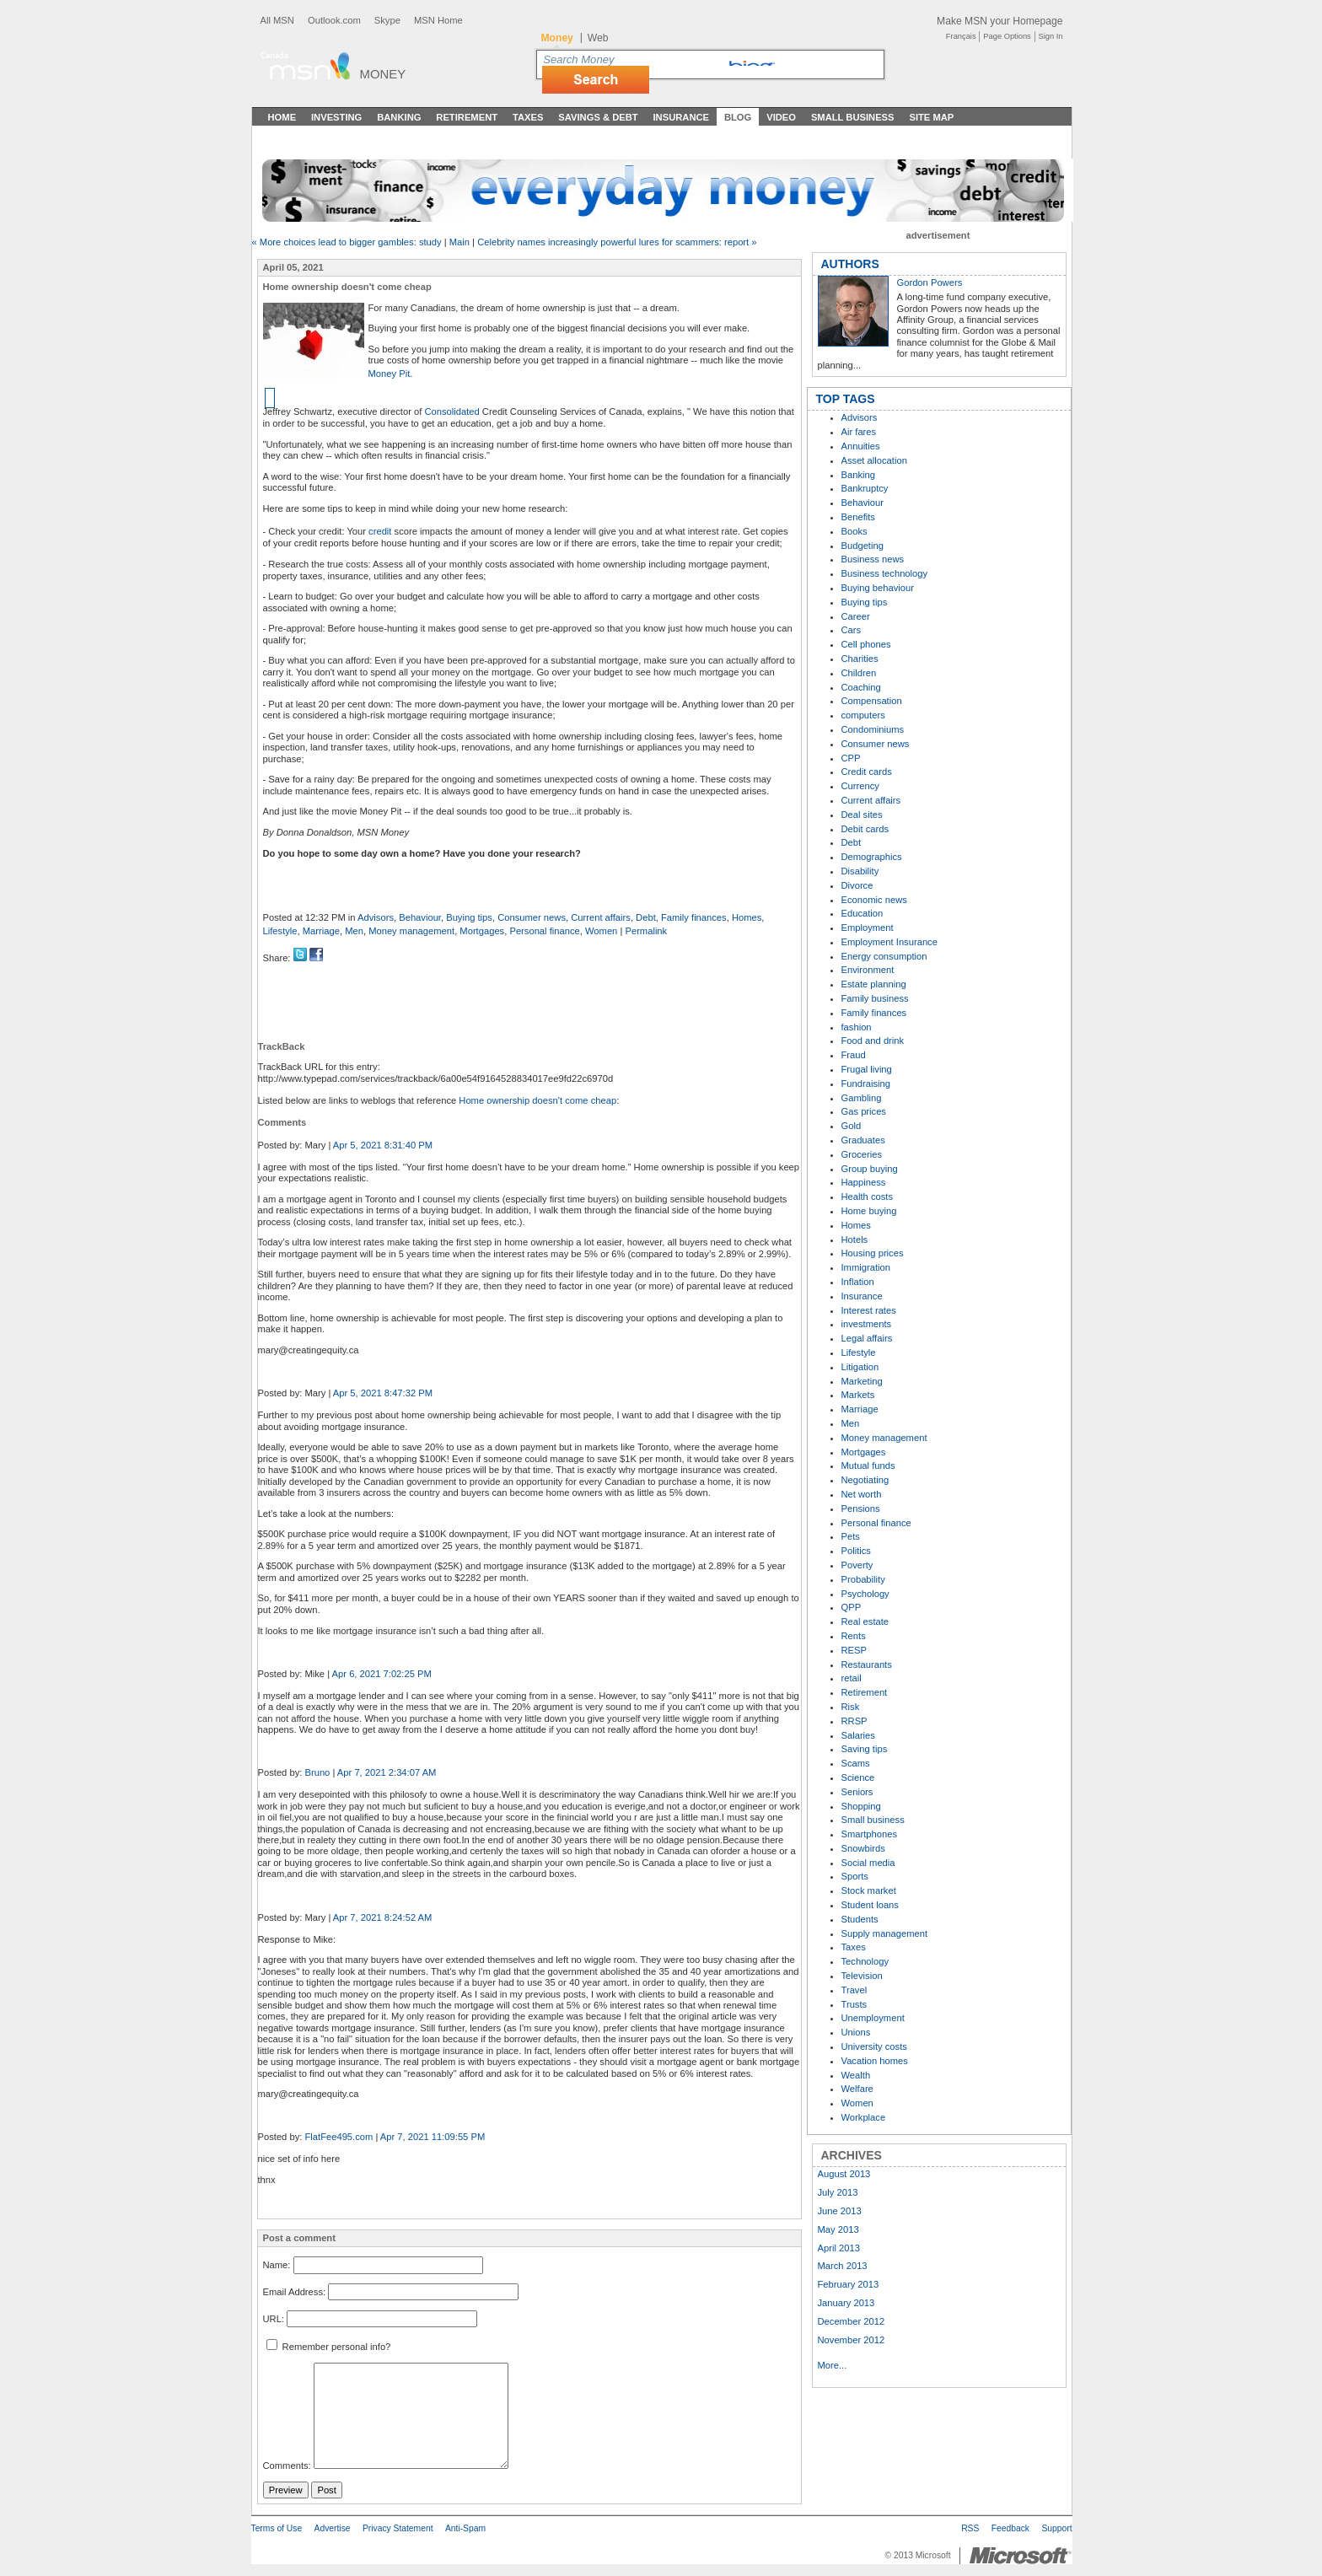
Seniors (857, 1792)
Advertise (332, 2528)
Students (860, 1919)
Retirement (466, 117)
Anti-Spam (465, 2528)
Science (858, 1777)
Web (598, 38)
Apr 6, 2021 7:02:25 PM (382, 1674)
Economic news (874, 900)
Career (855, 616)
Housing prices (872, 1253)
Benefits (858, 517)
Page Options (1006, 36)
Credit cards (866, 771)
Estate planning (873, 984)
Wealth (856, 2075)
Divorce (857, 885)
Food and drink (873, 1040)
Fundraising (865, 1083)
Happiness (863, 1182)
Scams (855, 1763)
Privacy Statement (398, 2528)
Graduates (863, 1140)
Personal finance (544, 931)
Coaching (861, 687)
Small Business (853, 117)
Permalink (646, 931)
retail (851, 1678)
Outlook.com (334, 20)
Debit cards (865, 829)
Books (854, 531)
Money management (411, 931)
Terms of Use (277, 2528)
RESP (854, 1650)
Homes (746, 917)
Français (961, 36)
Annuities (860, 446)
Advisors (375, 917)
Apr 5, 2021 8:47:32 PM (383, 1393)
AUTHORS (850, 264)
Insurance (681, 117)
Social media (868, 1863)
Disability (860, 871)
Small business (873, 1820)
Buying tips (469, 917)
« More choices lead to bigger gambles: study (347, 242)
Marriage (321, 931)
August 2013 (844, 2174)
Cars (851, 630)
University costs (874, 2046)
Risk (850, 1707)
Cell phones (866, 644)
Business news (873, 559)
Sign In (1051, 36)
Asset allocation (874, 460)
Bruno (317, 1772)
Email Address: (294, 2292)
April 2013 (839, 2248)
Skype (387, 20)
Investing (336, 117)
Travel (854, 1990)
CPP (851, 758)
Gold (851, 1126)
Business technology (884, 573)
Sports (854, 1876)
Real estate (865, 1621)
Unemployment (873, 2018)
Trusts (854, 2004)
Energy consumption (884, 956)
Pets (850, 1536)
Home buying (869, 1211)
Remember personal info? (328, 2347)
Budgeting (862, 545)
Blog (737, 117)
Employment (867, 927)
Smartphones (869, 1834)
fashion (856, 1027)
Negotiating (865, 1480)
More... (832, 2365)
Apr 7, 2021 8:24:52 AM (383, 1917)
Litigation (860, 1367)
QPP (851, 1607)
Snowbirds (863, 1848)
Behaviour (420, 917)
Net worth (861, 1494)
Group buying (869, 1169)
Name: (277, 2265)
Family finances (694, 917)
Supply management (884, 1933)
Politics (856, 1551)
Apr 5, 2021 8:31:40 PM (383, 1145)
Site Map (931, 117)
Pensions (860, 1508)
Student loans (870, 1905)
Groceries (862, 1154)
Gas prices (863, 1111)
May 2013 (838, 2229)
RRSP (854, 1721)
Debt (646, 917)
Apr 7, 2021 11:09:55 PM (432, 2137)
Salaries (858, 1735)
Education (862, 913)
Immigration (865, 1267)
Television (862, 1976)
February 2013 (848, 2284)
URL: (274, 2319)
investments (866, 1324)
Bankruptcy (865, 488)
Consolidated (451, 411)
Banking (399, 117)
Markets (858, 1395)
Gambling (861, 1098)
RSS (970, 2528)
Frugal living (866, 1069)
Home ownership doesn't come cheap (537, 1100)
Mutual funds (868, 1465)
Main (459, 242)
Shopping (861, 1806)
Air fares (859, 432)
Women (601, 931)
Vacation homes (874, 2061)
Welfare (857, 2089)
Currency (860, 786)
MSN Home (438, 20)
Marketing (862, 1381)
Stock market (868, 1890)
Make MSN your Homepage (999, 21)
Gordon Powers (930, 282)
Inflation (857, 1282)
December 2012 (851, 2321)
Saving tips (864, 1749)
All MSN (277, 20)
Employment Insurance (889, 942)
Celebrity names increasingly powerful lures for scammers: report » (616, 242)
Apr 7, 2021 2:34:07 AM (387, 1772)
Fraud (853, 1055)
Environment (868, 970)
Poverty (857, 1565)
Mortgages (481, 931)
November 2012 (851, 2340)
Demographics (871, 857)
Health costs (867, 1196)
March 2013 (843, 2266)
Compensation (871, 701)
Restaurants (866, 1664)
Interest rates (868, 1310)
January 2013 (846, 2303)
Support (1056, 2528)
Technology (865, 1961)
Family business (875, 998)
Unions (856, 2032)
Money (383, 74)
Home (282, 117)
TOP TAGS (845, 399)
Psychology (865, 1594)
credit (379, 531)
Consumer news (531, 917)
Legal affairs (867, 1338)
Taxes (528, 117)
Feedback (1010, 2528)
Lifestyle (280, 931)
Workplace (863, 2117)
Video (781, 117)
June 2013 (840, 2211)
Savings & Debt (597, 117)
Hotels (854, 1239)
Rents (853, 1636)
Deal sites (862, 814)
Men (354, 931)
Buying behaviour (877, 588)
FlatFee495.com (338, 2137)
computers (863, 715)
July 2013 (838, 2192)
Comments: (287, 2465)
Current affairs (601, 917)
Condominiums (873, 729)
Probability (863, 1579)
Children (859, 673)
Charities (860, 658)
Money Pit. (390, 373)
